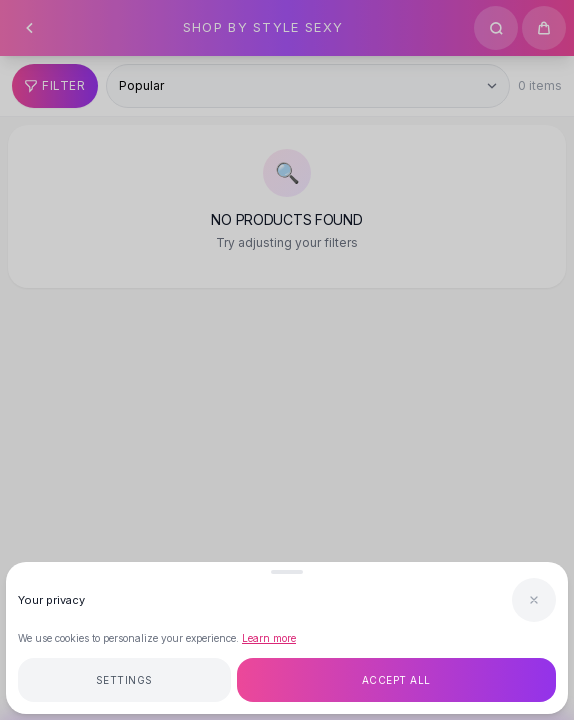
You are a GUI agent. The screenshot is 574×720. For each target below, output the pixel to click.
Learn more (269, 638)
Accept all (396, 680)
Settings (124, 680)
